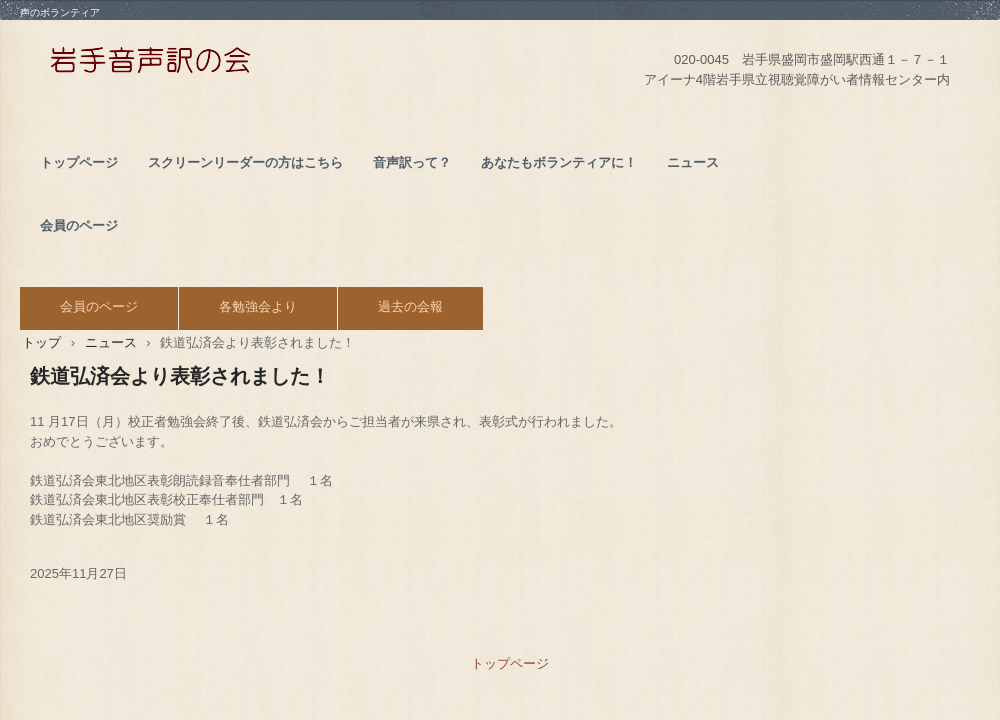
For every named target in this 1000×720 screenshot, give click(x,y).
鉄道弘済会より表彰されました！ (180, 376)
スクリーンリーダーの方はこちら (245, 162)
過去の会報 (410, 306)
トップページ (79, 162)
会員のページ (79, 225)
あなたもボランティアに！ (559, 162)
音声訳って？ (412, 162)
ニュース (693, 162)
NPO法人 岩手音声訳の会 (242, 66)
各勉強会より (258, 306)
